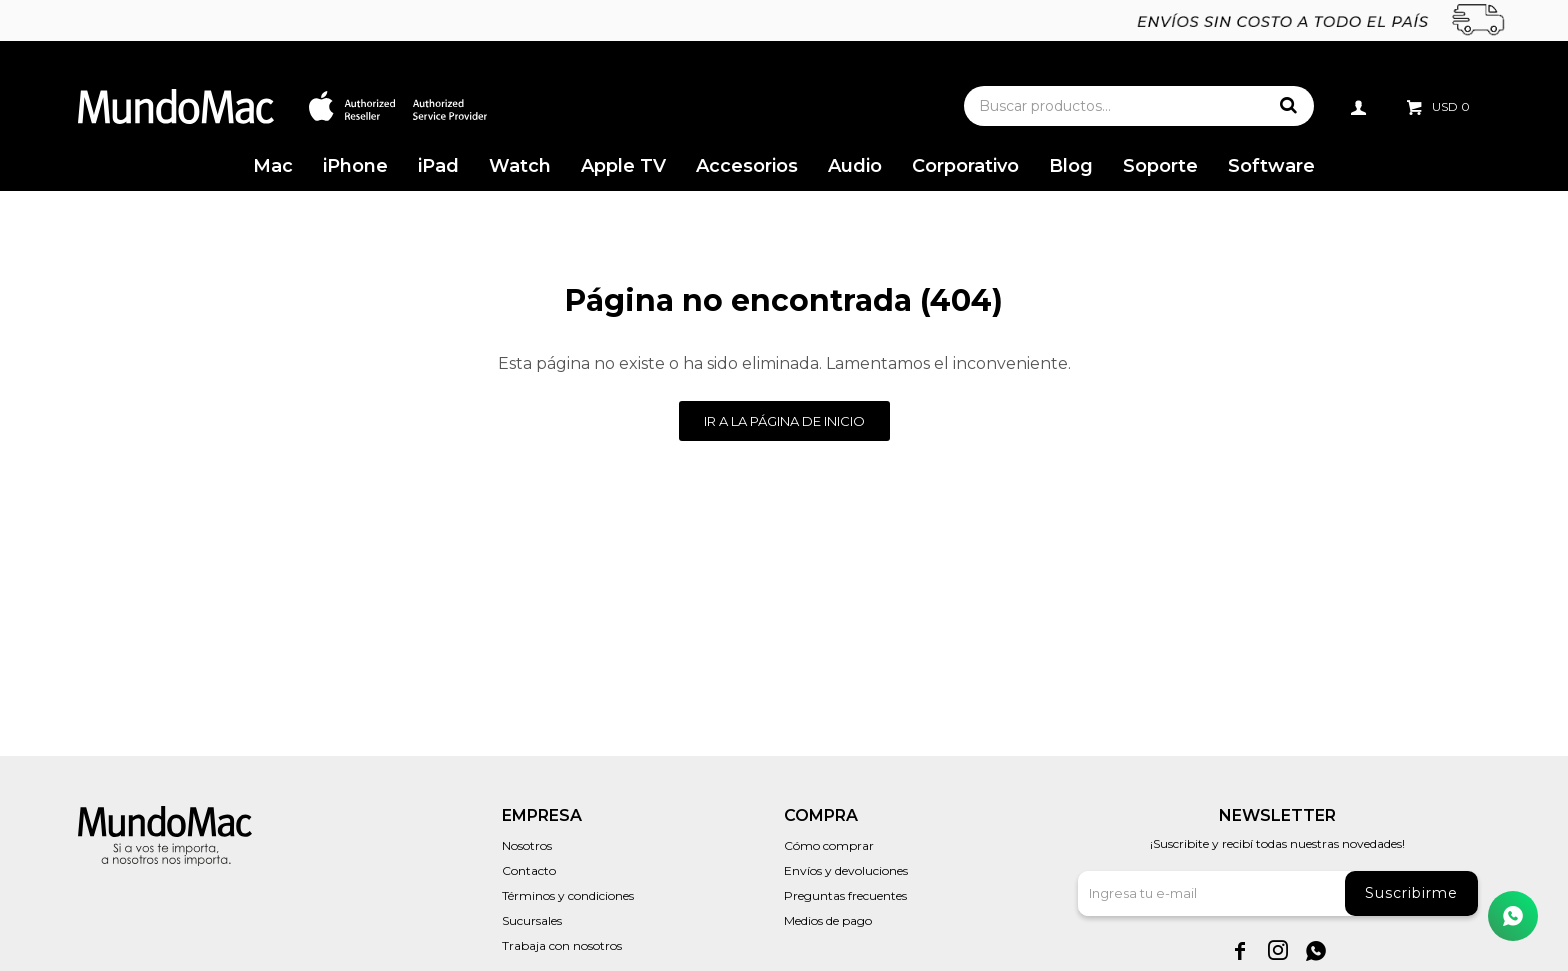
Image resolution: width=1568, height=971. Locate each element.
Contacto (529, 870)
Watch (520, 166)
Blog (1071, 166)
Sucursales (532, 920)
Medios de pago (828, 920)
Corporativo (965, 166)
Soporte (1160, 166)
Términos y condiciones (568, 895)
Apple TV (623, 166)
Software (1271, 166)
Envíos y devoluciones (846, 870)
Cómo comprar (829, 845)
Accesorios (747, 166)
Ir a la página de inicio (784, 421)
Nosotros (527, 845)
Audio (855, 166)
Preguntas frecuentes (845, 895)
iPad (438, 166)
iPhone (355, 166)
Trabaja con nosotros (562, 945)
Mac (273, 166)
